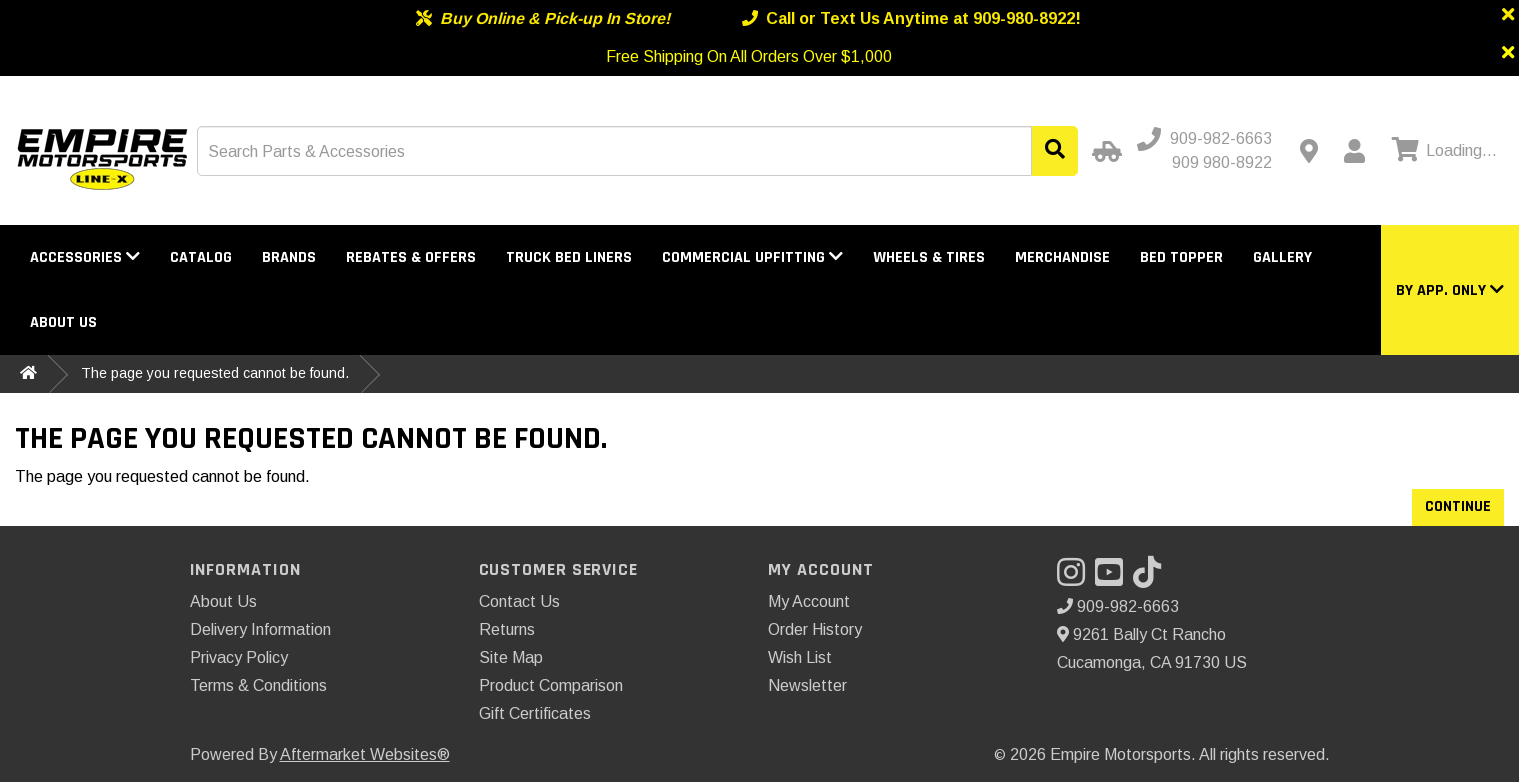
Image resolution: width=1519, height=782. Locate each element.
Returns (507, 629)
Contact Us (519, 601)
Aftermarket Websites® (365, 754)
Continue (1458, 506)
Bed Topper (1181, 257)
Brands (289, 257)
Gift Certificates (535, 713)
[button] (1450, 290)
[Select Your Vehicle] (1104, 151)
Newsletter (807, 685)
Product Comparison (551, 685)
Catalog (201, 257)
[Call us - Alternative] (1214, 163)
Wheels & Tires (929, 257)
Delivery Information (260, 629)
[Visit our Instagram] (1076, 578)
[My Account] (1354, 151)
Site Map (511, 657)
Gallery (1282, 257)
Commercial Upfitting (752, 257)
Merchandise (1062, 257)
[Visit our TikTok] (1152, 578)
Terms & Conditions (258, 685)
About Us (63, 322)
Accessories (85, 257)
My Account (809, 601)
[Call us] (1206, 139)
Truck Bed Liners (569, 257)
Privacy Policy (239, 657)
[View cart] (1442, 151)
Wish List (800, 657)
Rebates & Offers (411, 257)
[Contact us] (1309, 151)
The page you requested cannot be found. (215, 373)
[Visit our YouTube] (1114, 578)
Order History (815, 629)
